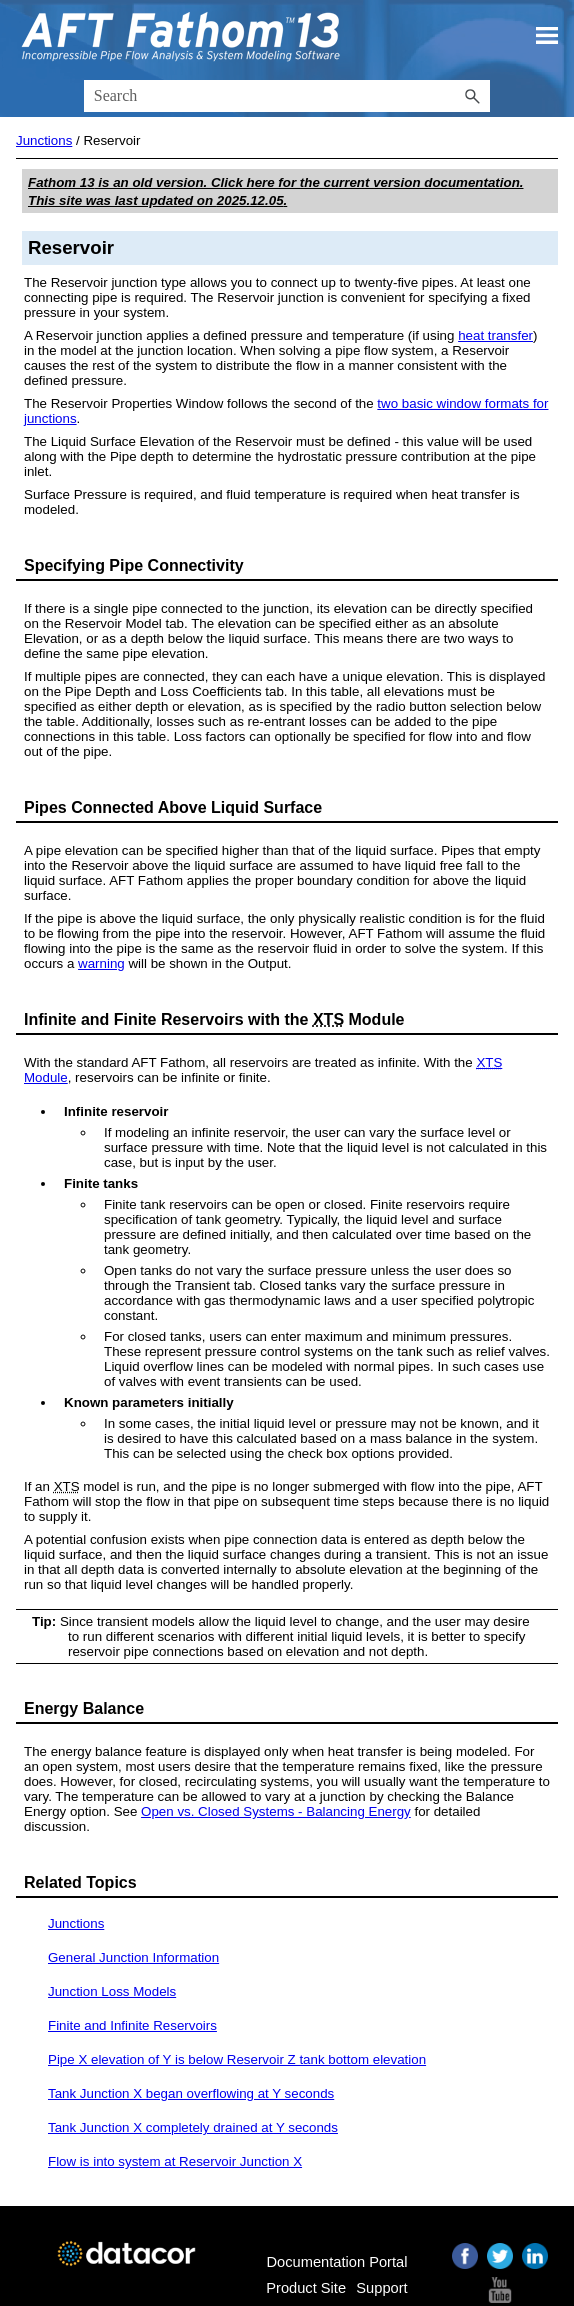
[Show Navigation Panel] (547, 35)
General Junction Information (133, 1957)
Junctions (44, 140)
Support (381, 2288)
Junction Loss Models (112, 1991)
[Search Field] (287, 96)
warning (101, 963)
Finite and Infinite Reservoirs (132, 2025)
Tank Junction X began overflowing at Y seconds (191, 2093)
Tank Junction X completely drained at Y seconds (193, 2127)
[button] (472, 96)
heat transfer (495, 335)
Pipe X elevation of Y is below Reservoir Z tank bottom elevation (237, 2059)
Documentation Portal (336, 2262)
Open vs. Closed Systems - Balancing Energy (276, 1811)
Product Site (306, 2288)
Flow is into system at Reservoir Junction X (175, 2161)
